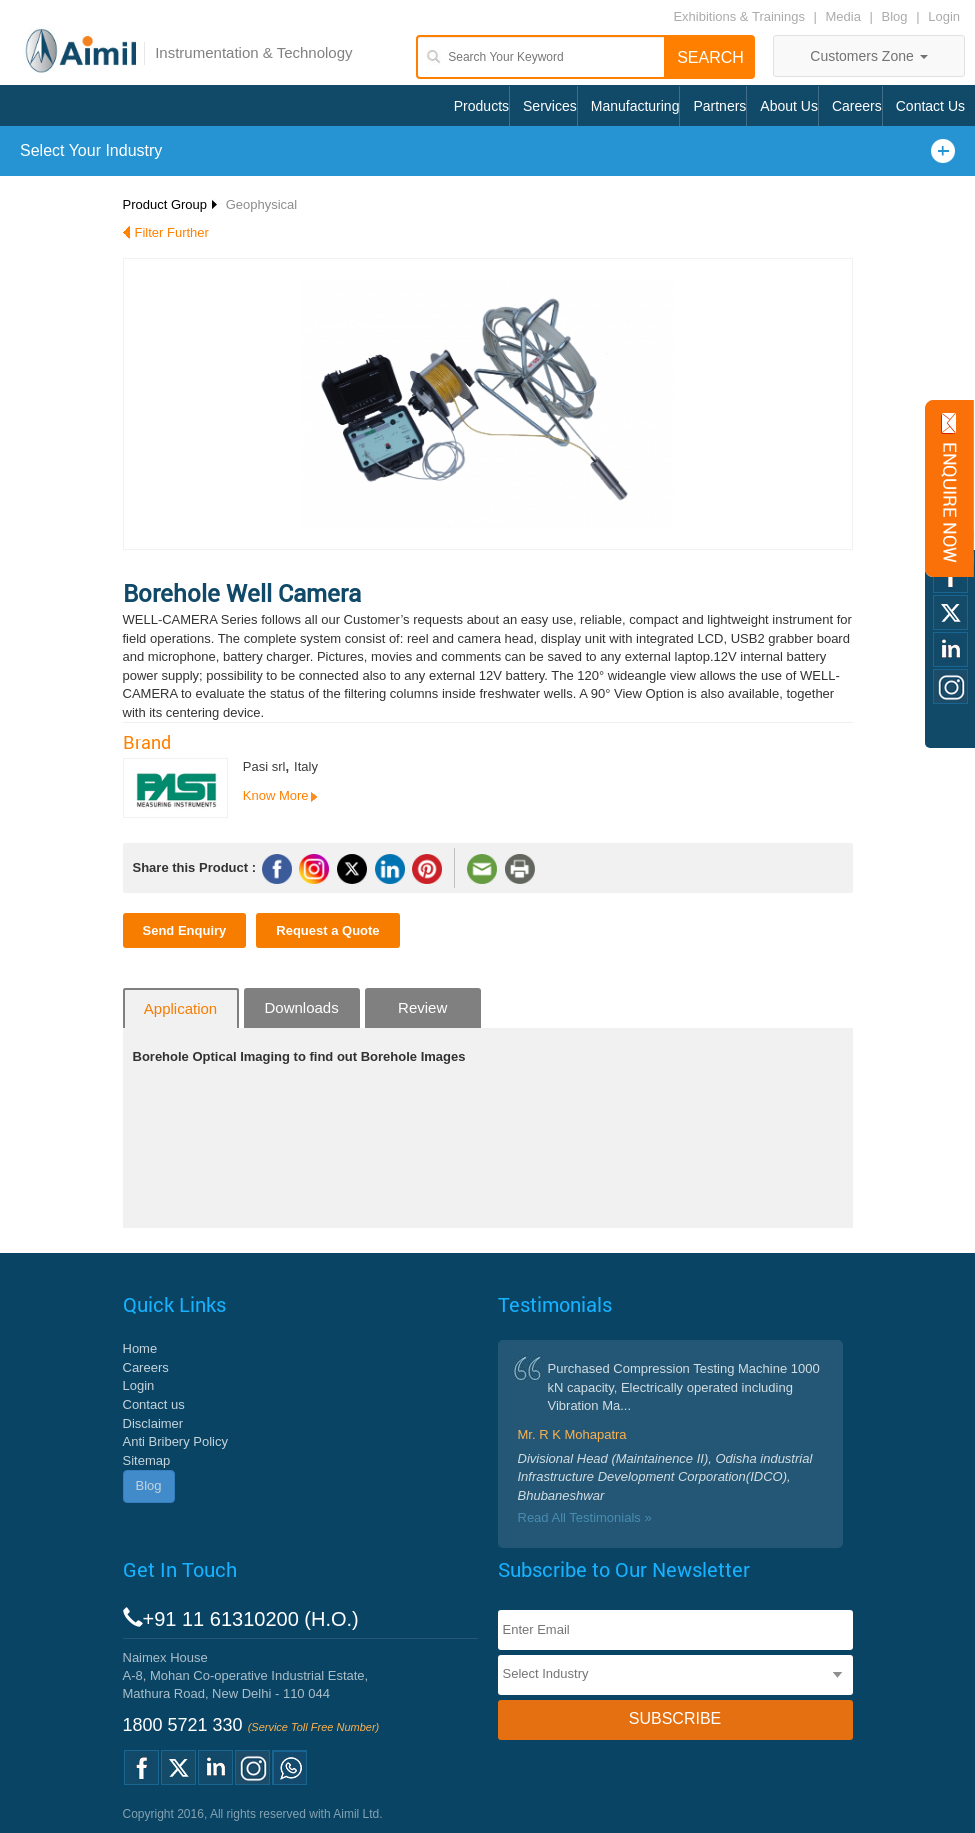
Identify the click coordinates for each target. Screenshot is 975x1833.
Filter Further (172, 232)
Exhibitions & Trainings (739, 16)
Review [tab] (422, 1007)
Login (944, 16)
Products (481, 106)
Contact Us (930, 106)
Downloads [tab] (301, 1007)
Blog (895, 16)
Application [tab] (180, 1008)
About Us (789, 106)
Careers (857, 106)
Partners (719, 106)
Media (845, 16)
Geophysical (262, 204)
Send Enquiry (185, 930)
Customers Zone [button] (868, 56)
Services (550, 106)
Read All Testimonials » (585, 1517)
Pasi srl (264, 766)
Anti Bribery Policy (175, 1441)
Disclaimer (153, 1423)
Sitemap (147, 1460)
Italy (306, 766)
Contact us (154, 1404)
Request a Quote (327, 930)
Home (140, 1348)
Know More (276, 795)
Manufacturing (635, 106)
